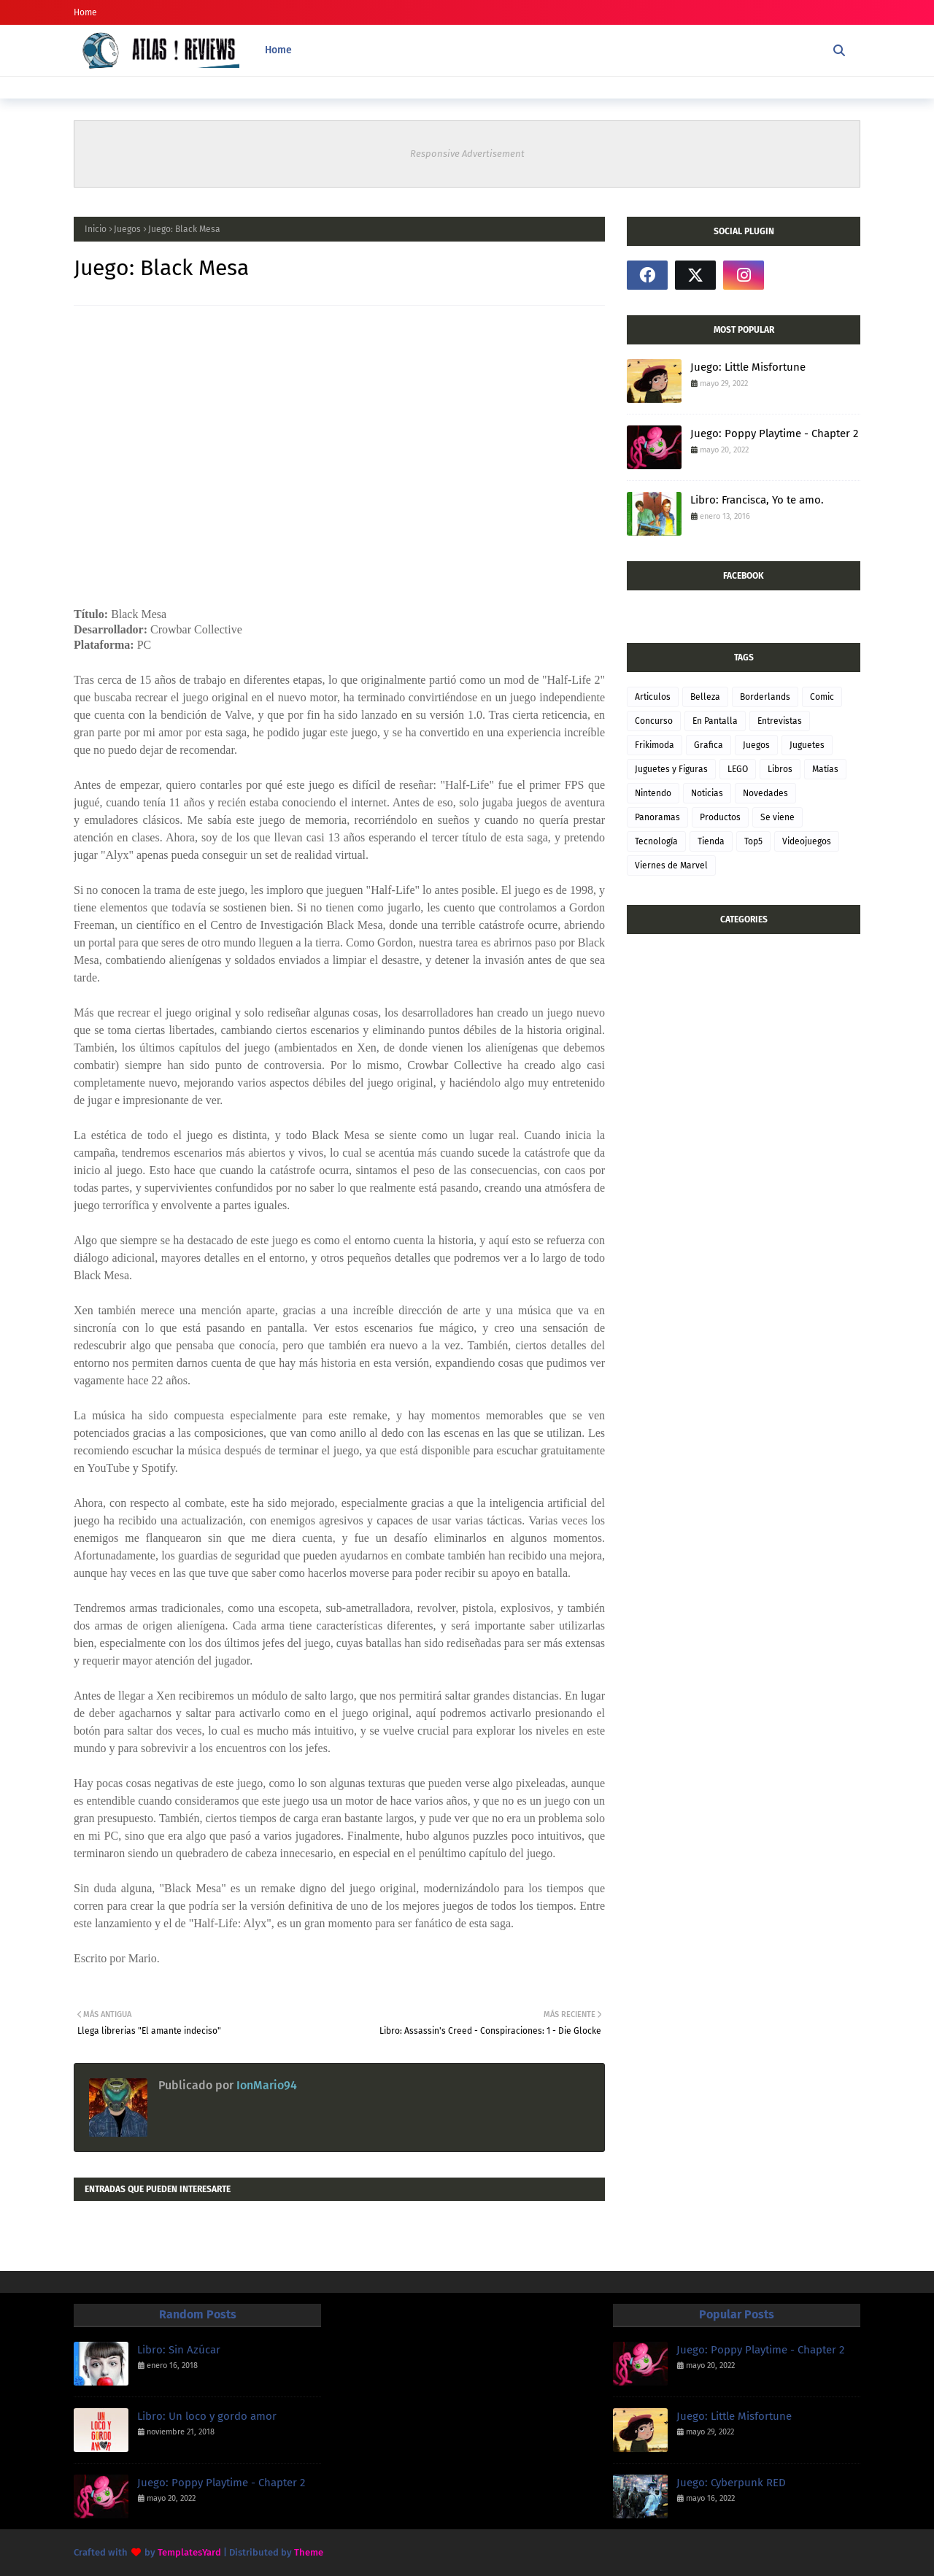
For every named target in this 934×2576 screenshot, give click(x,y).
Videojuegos (806, 841)
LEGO (737, 769)
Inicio (96, 229)
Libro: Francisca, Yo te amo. (757, 499)
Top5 (753, 841)
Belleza (705, 697)
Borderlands (765, 697)
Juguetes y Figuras (671, 769)
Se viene (777, 817)
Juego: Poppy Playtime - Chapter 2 (774, 433)
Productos (720, 817)
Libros (780, 769)
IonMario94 (265, 2085)
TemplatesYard (189, 2552)
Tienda (711, 841)
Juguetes (807, 745)
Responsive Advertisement (467, 153)
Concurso (654, 721)
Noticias (707, 793)
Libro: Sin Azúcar (178, 2349)
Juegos (127, 229)
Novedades (765, 793)
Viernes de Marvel (671, 865)
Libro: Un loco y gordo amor (207, 2416)
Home (85, 12)
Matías (825, 769)
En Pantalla (715, 721)
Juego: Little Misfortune (748, 367)
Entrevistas (779, 721)
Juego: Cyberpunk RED (731, 2482)
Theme (308, 2552)
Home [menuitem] (278, 50)
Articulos (653, 697)
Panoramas (657, 817)
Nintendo (653, 793)
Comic (822, 697)
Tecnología (656, 841)
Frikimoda (654, 745)
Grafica (708, 745)
